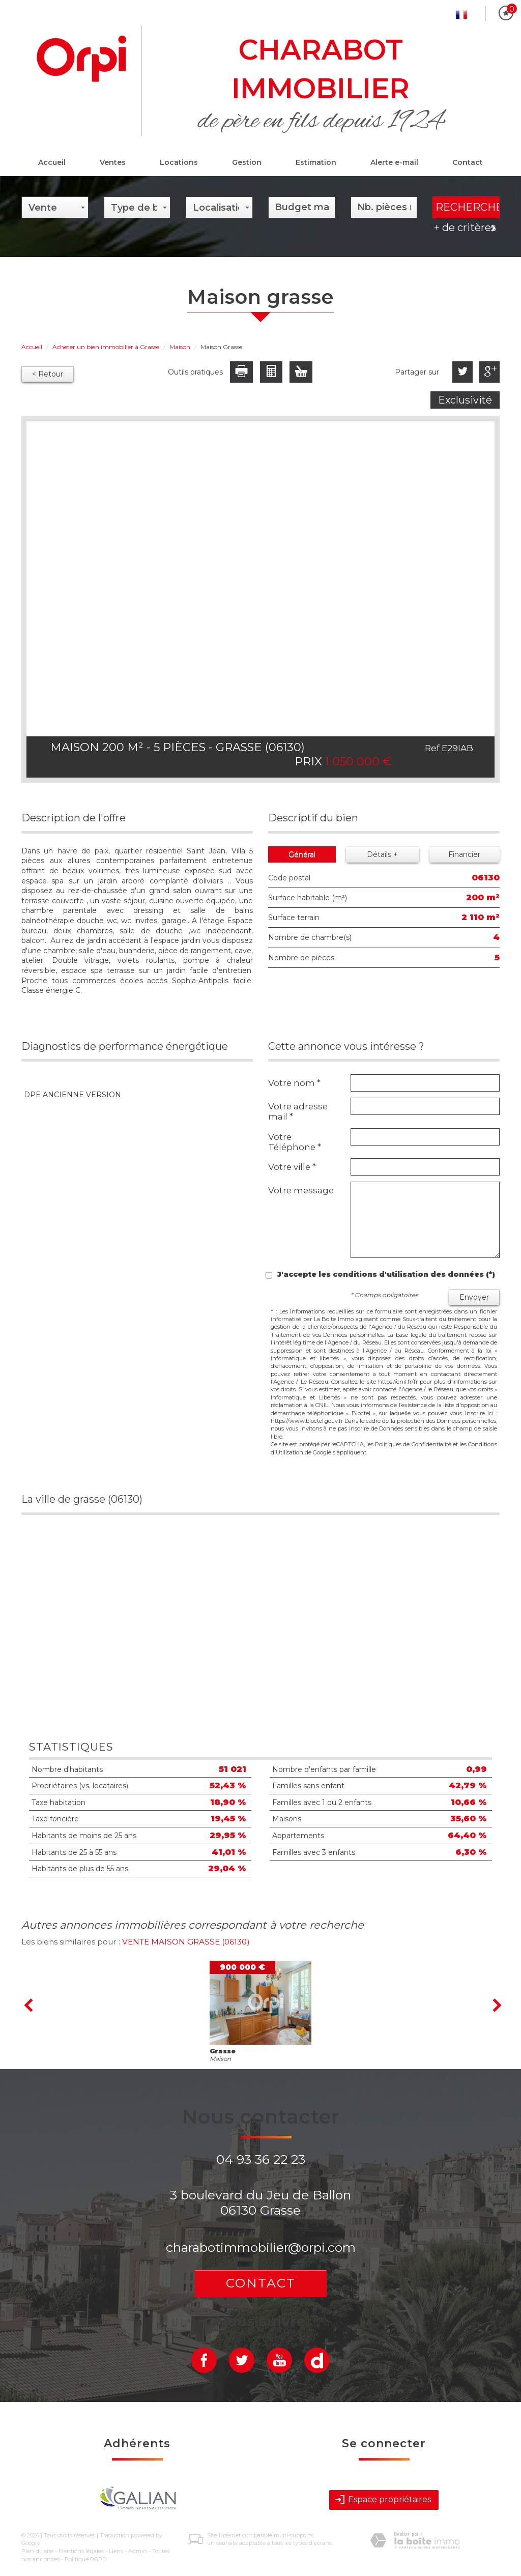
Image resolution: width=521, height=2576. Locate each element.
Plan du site (37, 2551)
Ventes (113, 162)
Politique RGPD (85, 2559)
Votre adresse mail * (298, 1111)
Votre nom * (294, 1083)
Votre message (301, 1190)
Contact (467, 162)
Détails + (382, 854)
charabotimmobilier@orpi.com (261, 2247)
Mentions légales (81, 2551)
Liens (116, 2551)
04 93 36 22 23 (260, 2159)
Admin (137, 2551)
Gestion (247, 162)
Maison (179, 347)
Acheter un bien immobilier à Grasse (105, 347)
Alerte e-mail (394, 162)
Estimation (316, 162)
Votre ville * (292, 1167)
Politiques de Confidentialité (413, 1444)
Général (301, 854)
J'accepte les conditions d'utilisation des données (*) (386, 1274)
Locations (179, 162)
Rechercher (468, 207)
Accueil (52, 162)
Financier (464, 854)
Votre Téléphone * (294, 1142)
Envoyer (474, 1297)
